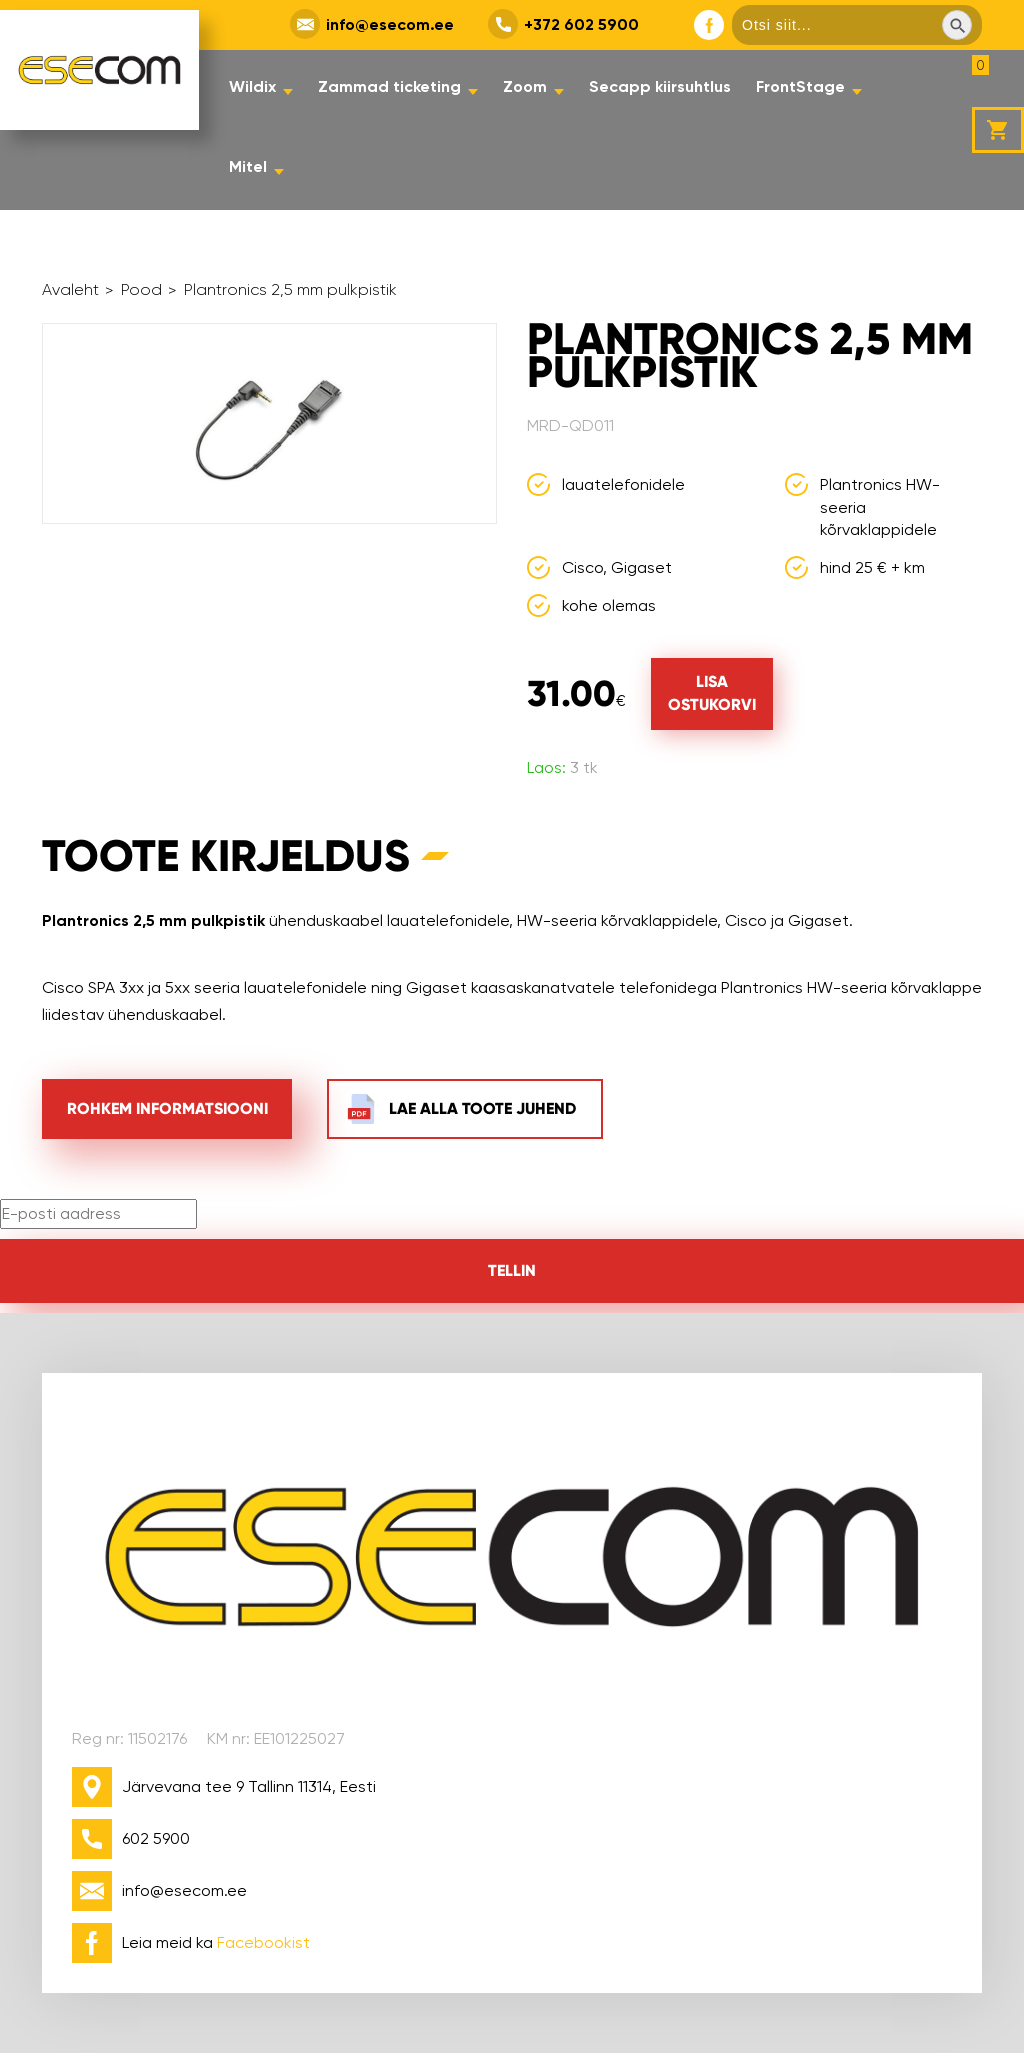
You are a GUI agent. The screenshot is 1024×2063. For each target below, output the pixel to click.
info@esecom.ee (390, 24)
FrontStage (800, 86)
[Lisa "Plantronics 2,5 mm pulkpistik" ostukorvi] (712, 694)
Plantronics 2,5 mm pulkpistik (290, 291)
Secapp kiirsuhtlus (660, 86)
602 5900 (156, 1838)
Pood (141, 291)
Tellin (512, 1270)
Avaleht (70, 291)
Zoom (525, 86)
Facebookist (263, 1942)
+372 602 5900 (581, 24)
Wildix (252, 86)
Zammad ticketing (389, 86)
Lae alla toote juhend (482, 1108)
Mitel (248, 166)
